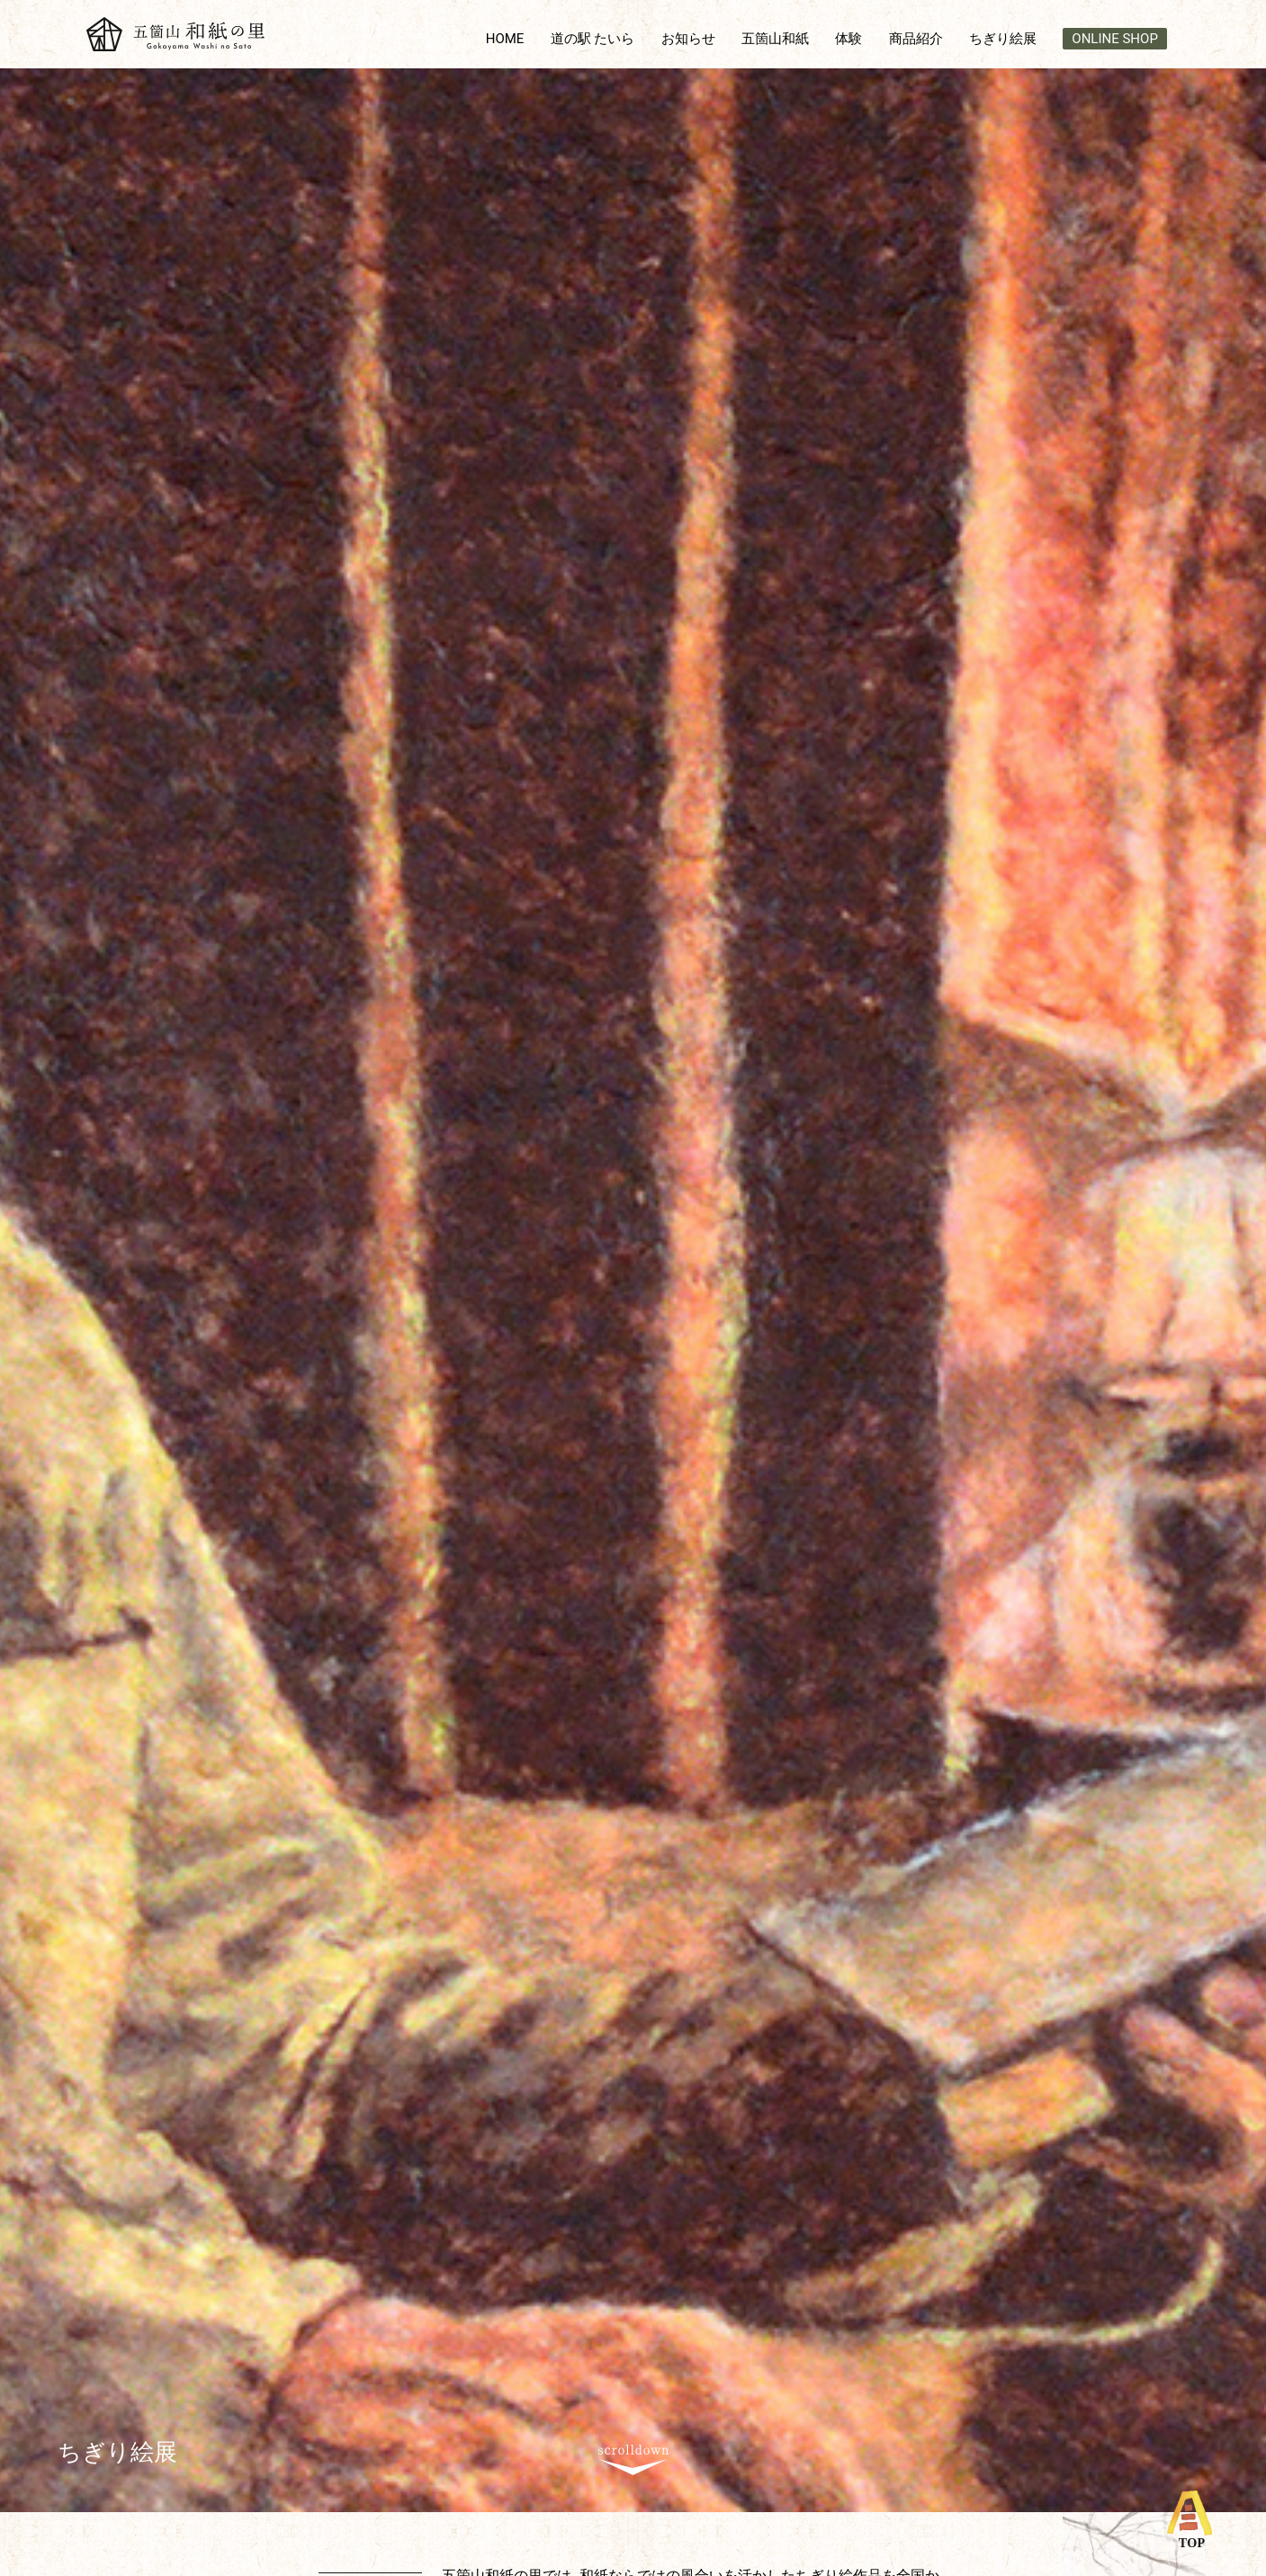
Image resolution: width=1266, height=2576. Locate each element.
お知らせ (688, 39)
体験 (848, 39)
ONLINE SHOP (1115, 39)
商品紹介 (916, 39)
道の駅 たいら (593, 39)
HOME (505, 39)
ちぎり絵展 (1003, 39)
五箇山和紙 (775, 39)
